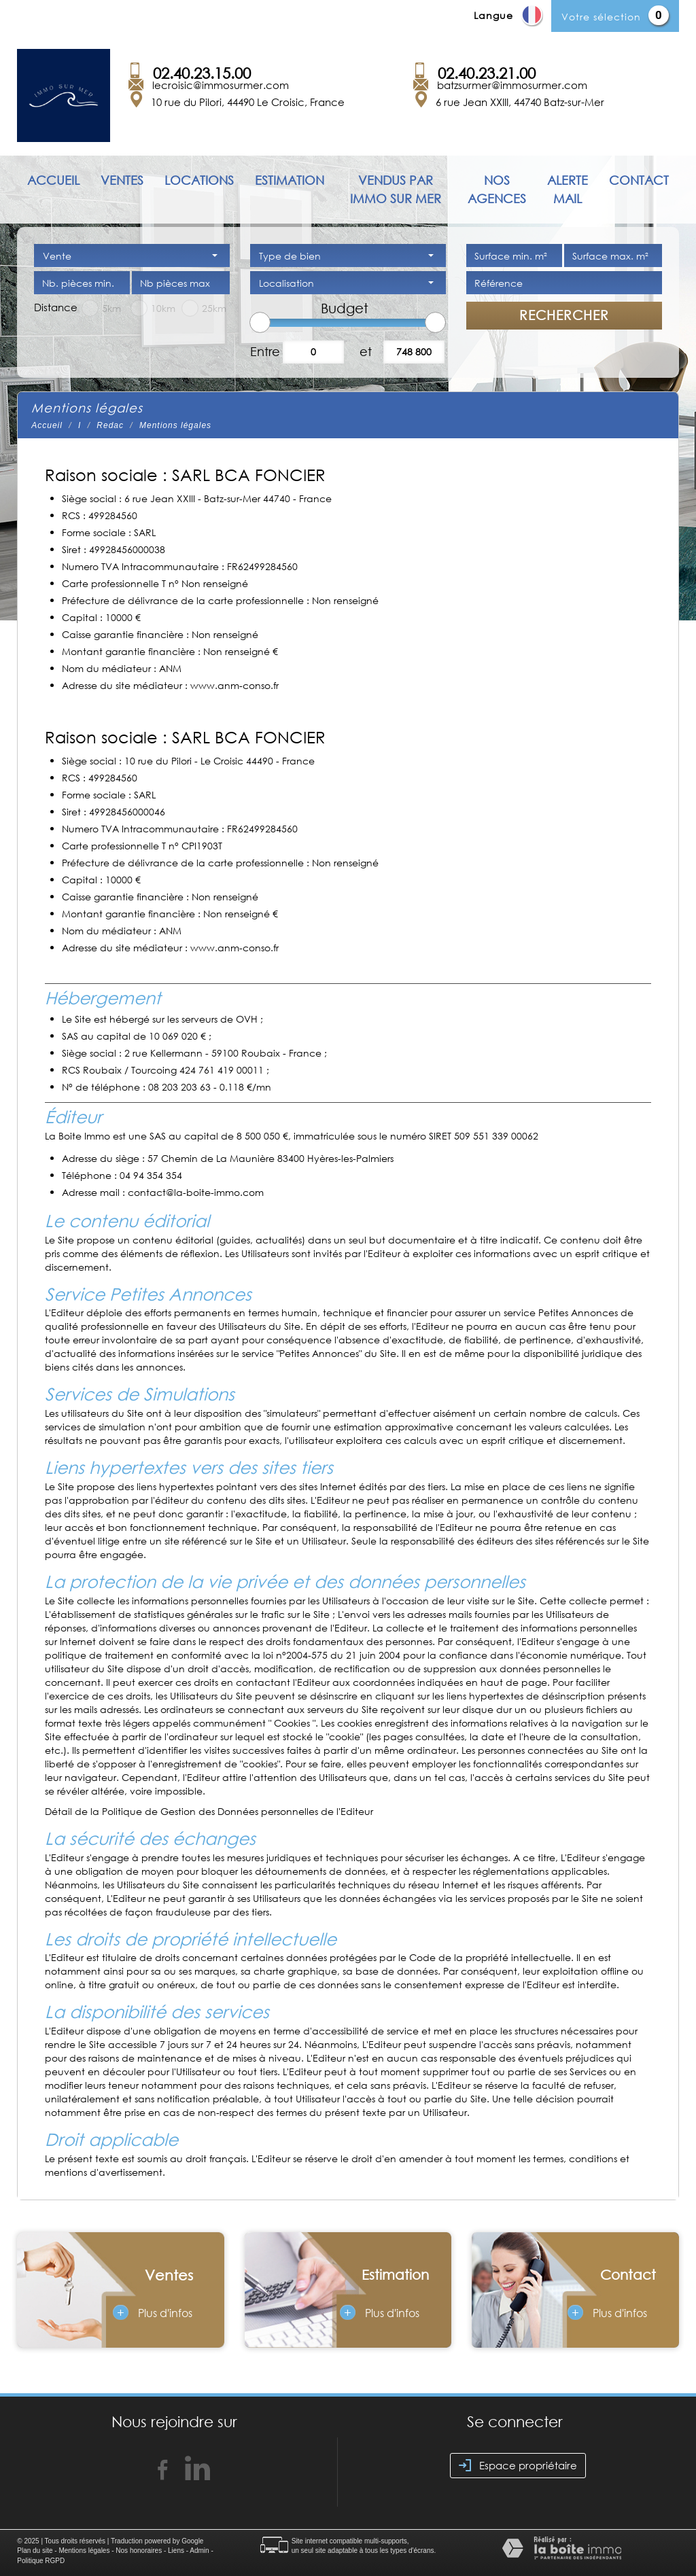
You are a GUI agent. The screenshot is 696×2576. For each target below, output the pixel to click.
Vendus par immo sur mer (395, 189)
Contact (639, 180)
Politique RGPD (41, 2560)
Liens (176, 2550)
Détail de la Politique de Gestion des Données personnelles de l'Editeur (209, 1811)
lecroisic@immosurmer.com (220, 85)
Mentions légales (83, 2550)
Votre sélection (601, 16)
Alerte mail (567, 189)
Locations (199, 180)
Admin (199, 2550)
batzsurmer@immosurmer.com (512, 85)
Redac (110, 425)
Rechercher (564, 315)
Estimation (289, 180)
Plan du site (34, 2550)
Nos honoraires (139, 2550)
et (366, 351)
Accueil (53, 180)
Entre (263, 351)
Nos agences (497, 189)
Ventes (122, 180)
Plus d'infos (152, 2312)
